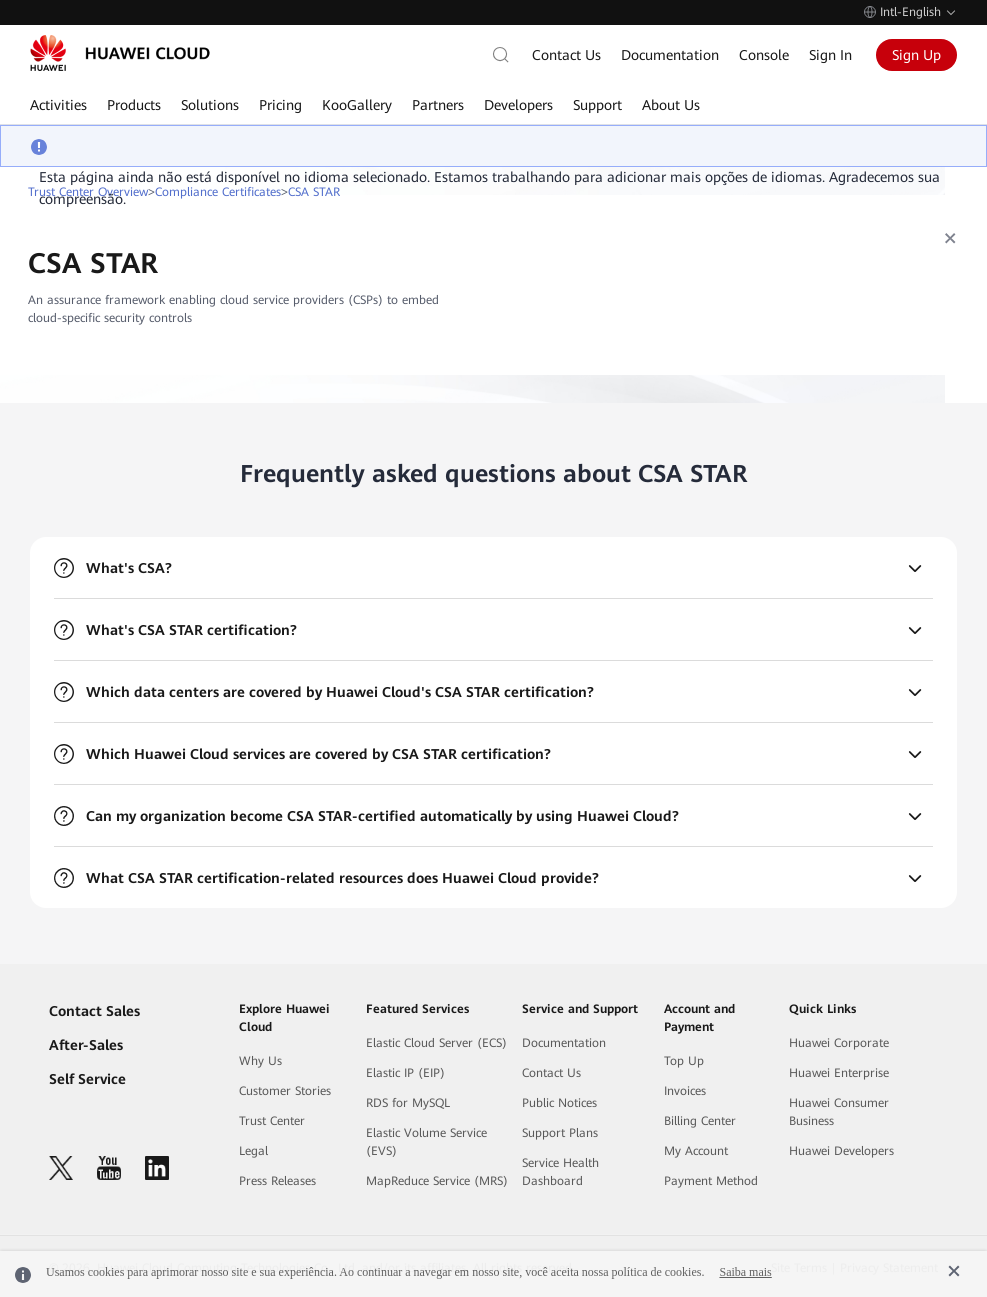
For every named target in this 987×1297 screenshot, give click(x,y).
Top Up (684, 1061)
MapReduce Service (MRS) (437, 1181)
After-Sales (86, 1045)
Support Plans (560, 1133)
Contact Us (566, 55)
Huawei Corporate (839, 1043)
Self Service (87, 1079)
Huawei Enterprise (839, 1073)
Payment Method (711, 1181)
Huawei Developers (841, 1151)
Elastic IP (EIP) (405, 1073)
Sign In (830, 55)
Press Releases (277, 1181)
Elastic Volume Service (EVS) (426, 1142)
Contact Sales (94, 1011)
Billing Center (700, 1121)
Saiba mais (745, 1272)
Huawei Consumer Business (839, 1112)
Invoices (685, 1091)
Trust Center (272, 1121)
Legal (253, 1151)
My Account (696, 1151)
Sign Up (916, 55)
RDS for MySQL (408, 1103)
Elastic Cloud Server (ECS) (436, 1043)
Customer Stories (285, 1091)
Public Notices (559, 1103)
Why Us (260, 1061)
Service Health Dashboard (560, 1172)
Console (764, 55)
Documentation (670, 55)
